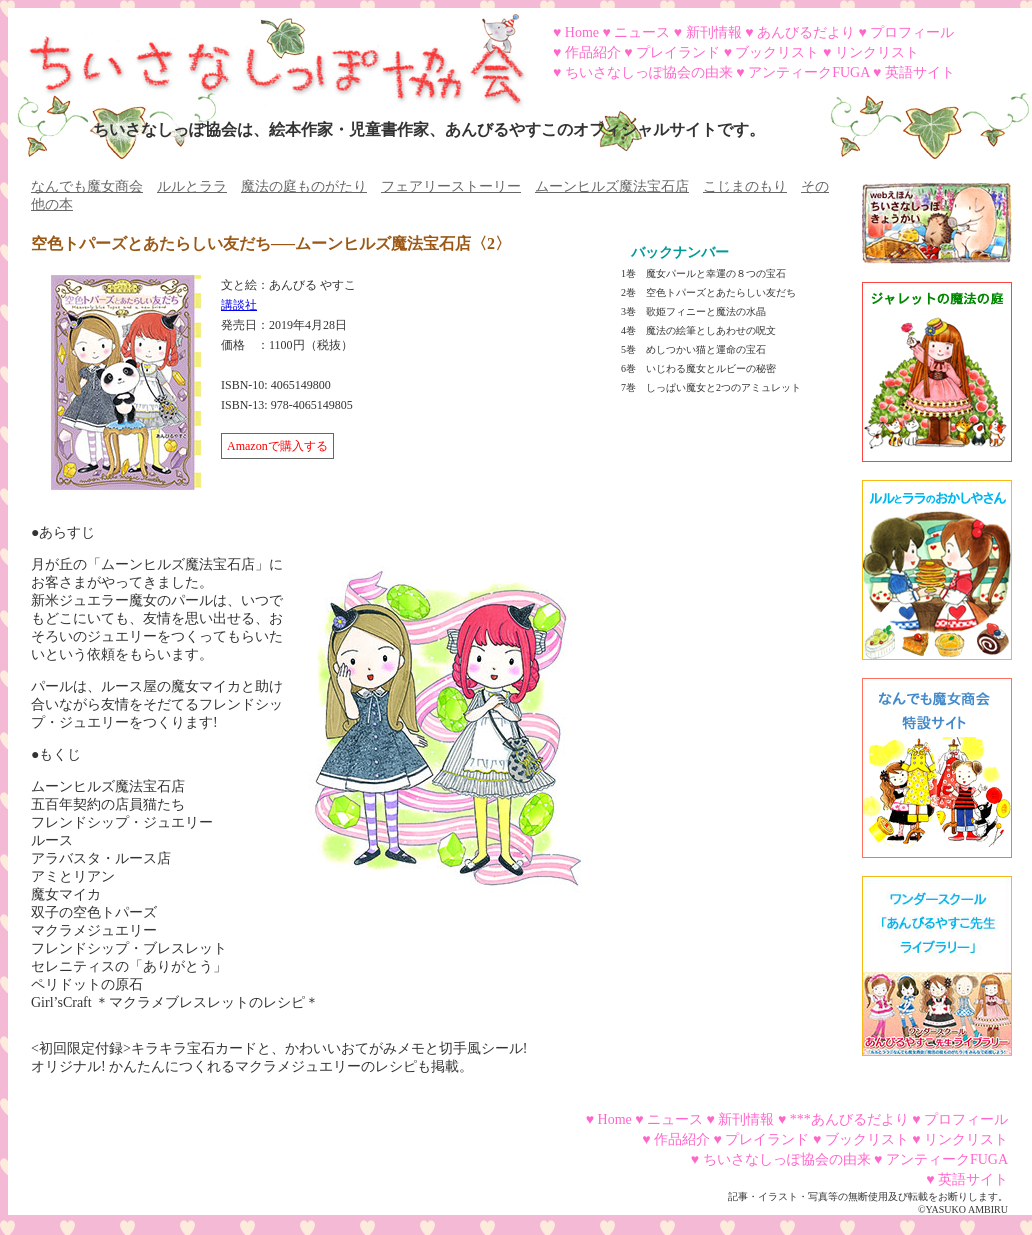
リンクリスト (877, 52)
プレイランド (678, 52)
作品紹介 (593, 52)
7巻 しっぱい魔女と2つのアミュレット (711, 387)
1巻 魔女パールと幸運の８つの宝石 (703, 273)
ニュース (642, 32)
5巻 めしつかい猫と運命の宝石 (693, 349)
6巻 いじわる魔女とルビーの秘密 (698, 368)
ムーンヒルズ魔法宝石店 (612, 186)
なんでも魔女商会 (87, 186)
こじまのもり (745, 186)
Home (582, 32)
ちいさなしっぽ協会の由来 (649, 72)
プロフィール (912, 32)
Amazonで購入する (277, 446)
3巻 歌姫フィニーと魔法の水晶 (693, 311)
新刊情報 (714, 32)
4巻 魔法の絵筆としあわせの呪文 (698, 330)
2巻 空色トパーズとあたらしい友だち (708, 292)
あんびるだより (806, 32)
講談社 (239, 305)
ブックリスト (777, 52)
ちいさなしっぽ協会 (268, 53)
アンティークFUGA (808, 72)
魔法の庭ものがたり (304, 186)
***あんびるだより (849, 1119)
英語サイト (920, 72)
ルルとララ (192, 186)
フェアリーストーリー (451, 186)
